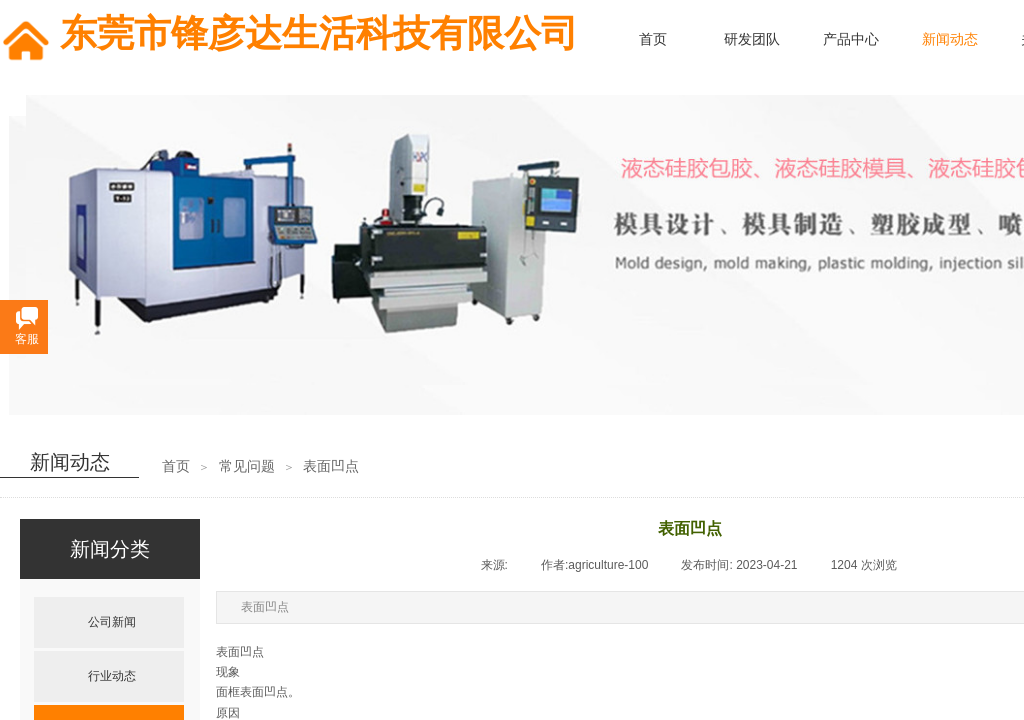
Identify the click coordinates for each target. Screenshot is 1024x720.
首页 (176, 466)
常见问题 (247, 466)
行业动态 (112, 676)
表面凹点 (331, 466)
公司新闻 (112, 622)
